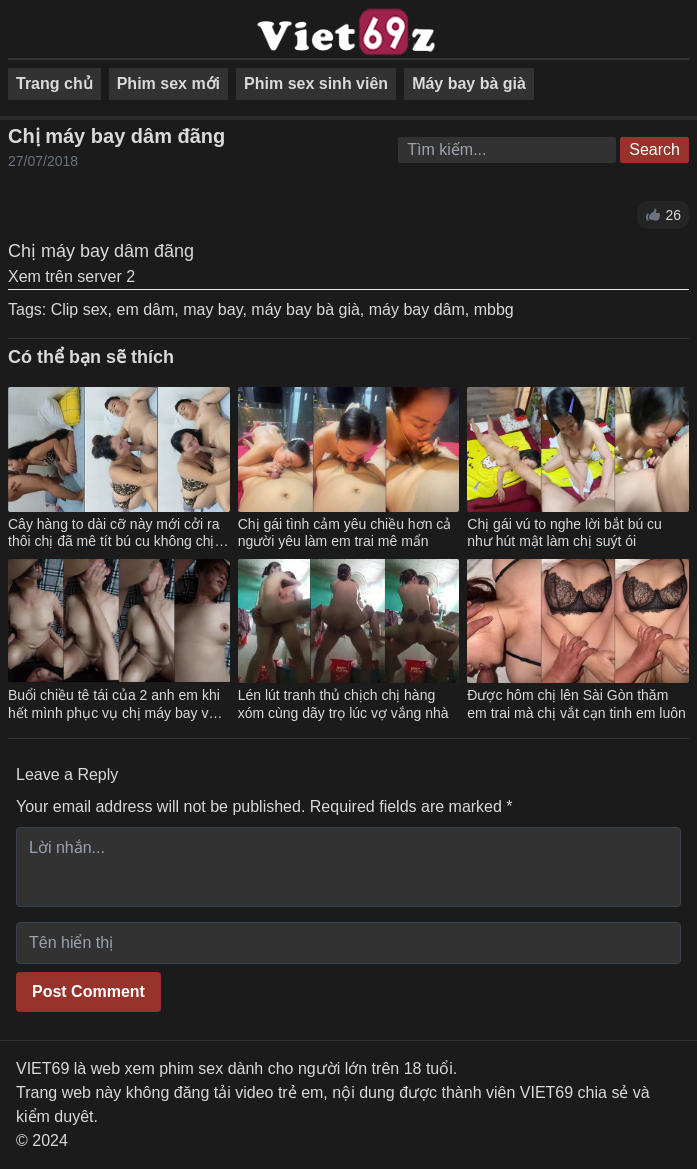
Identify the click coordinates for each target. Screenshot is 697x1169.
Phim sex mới (168, 83)
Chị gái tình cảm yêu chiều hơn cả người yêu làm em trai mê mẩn (345, 533)
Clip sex (79, 309)
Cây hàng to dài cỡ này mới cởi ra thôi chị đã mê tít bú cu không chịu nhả (115, 541)
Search (654, 149)
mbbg (494, 309)
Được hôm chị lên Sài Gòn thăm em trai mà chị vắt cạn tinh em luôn (576, 704)
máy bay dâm (417, 309)
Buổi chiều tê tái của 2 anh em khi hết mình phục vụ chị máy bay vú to (114, 712)
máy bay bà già (305, 309)
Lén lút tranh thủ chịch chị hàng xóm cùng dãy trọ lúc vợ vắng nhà (343, 704)
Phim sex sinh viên (316, 83)
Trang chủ (54, 83)
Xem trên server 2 (71, 276)
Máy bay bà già (469, 83)
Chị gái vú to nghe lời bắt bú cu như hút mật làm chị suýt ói (564, 533)
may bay (212, 309)
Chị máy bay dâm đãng (116, 136)
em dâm (145, 309)
